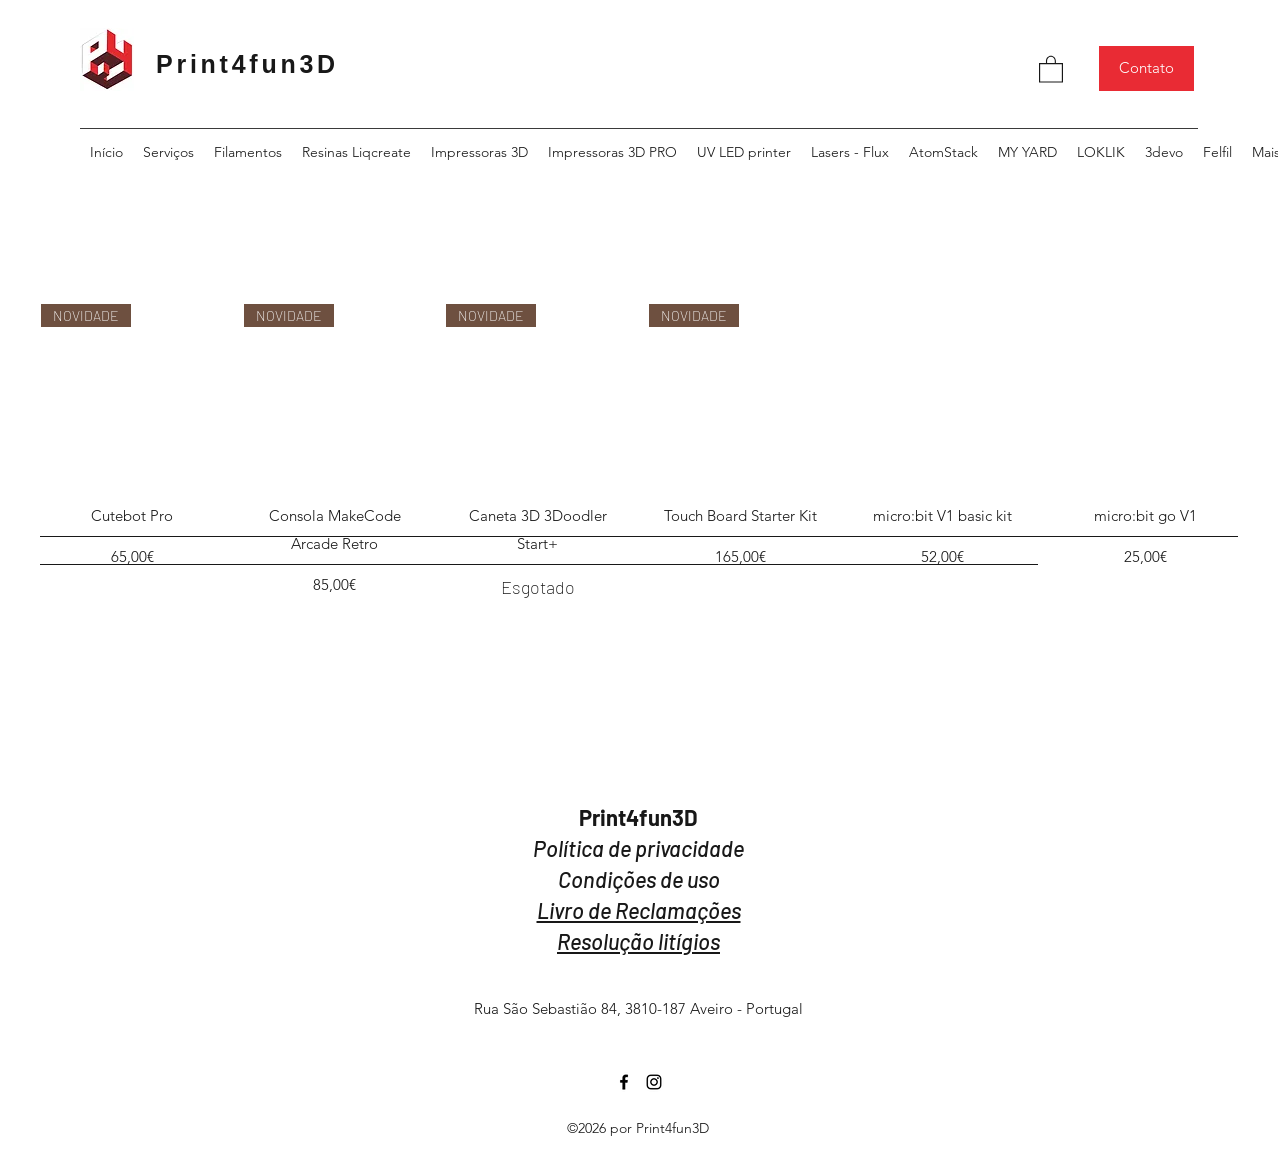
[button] (1051, 68)
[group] (639, 453)
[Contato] (1146, 68)
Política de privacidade (638, 848)
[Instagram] (654, 1082)
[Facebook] (624, 1082)
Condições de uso (639, 879)
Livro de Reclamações (639, 910)
